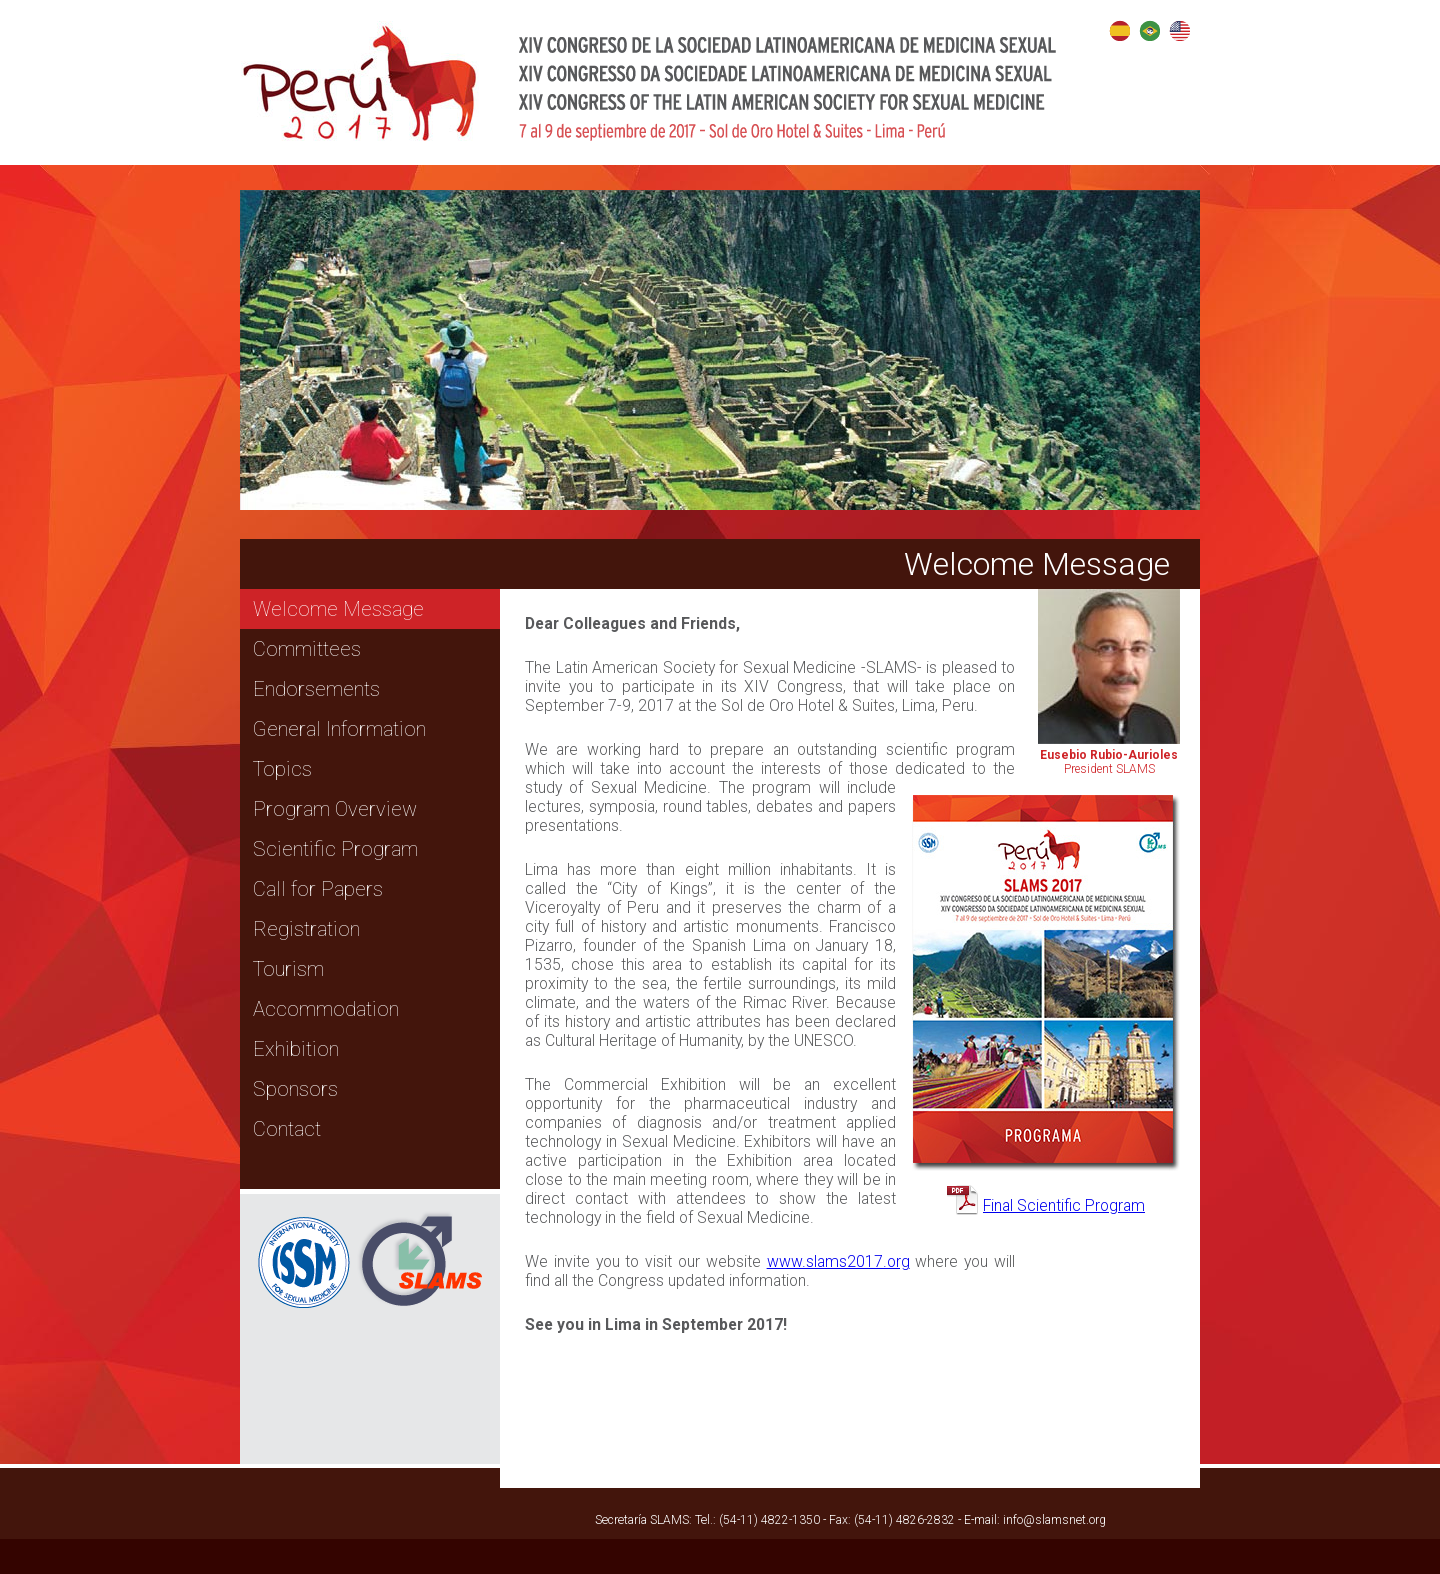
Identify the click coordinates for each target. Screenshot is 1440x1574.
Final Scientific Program (1064, 1205)
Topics (282, 769)
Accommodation (326, 1009)
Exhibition (296, 1049)
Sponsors (295, 1089)
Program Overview (335, 809)
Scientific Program (335, 849)
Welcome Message (338, 609)
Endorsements (316, 689)
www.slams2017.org (838, 1261)
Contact (287, 1129)
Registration (306, 929)
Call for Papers (318, 889)
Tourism (288, 969)
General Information (339, 729)
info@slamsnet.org (1054, 1520)
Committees (307, 649)
